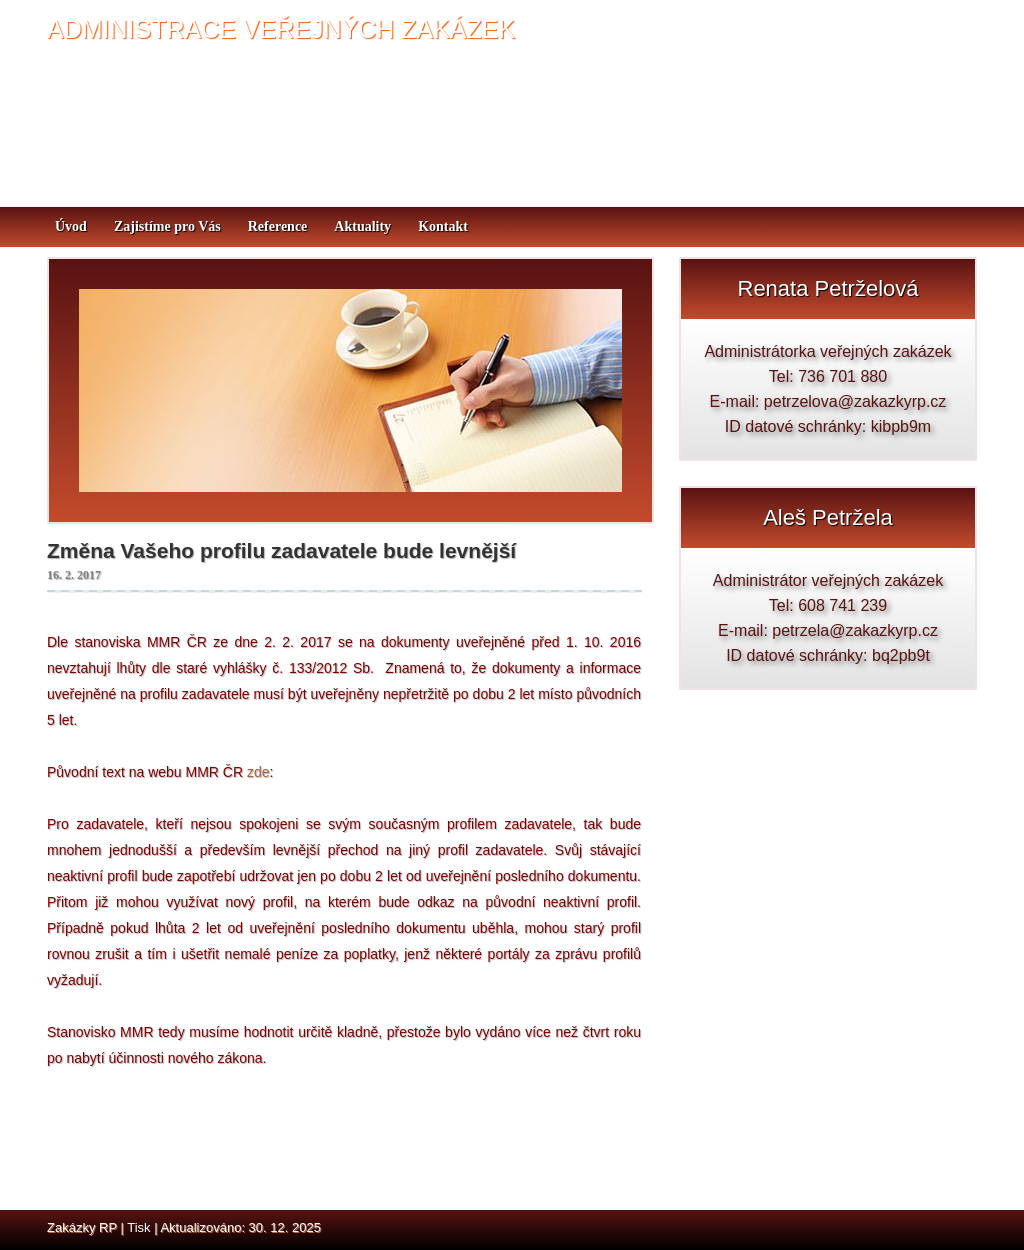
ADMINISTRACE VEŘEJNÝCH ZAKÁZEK (281, 29)
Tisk (138, 1227)
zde (258, 772)
